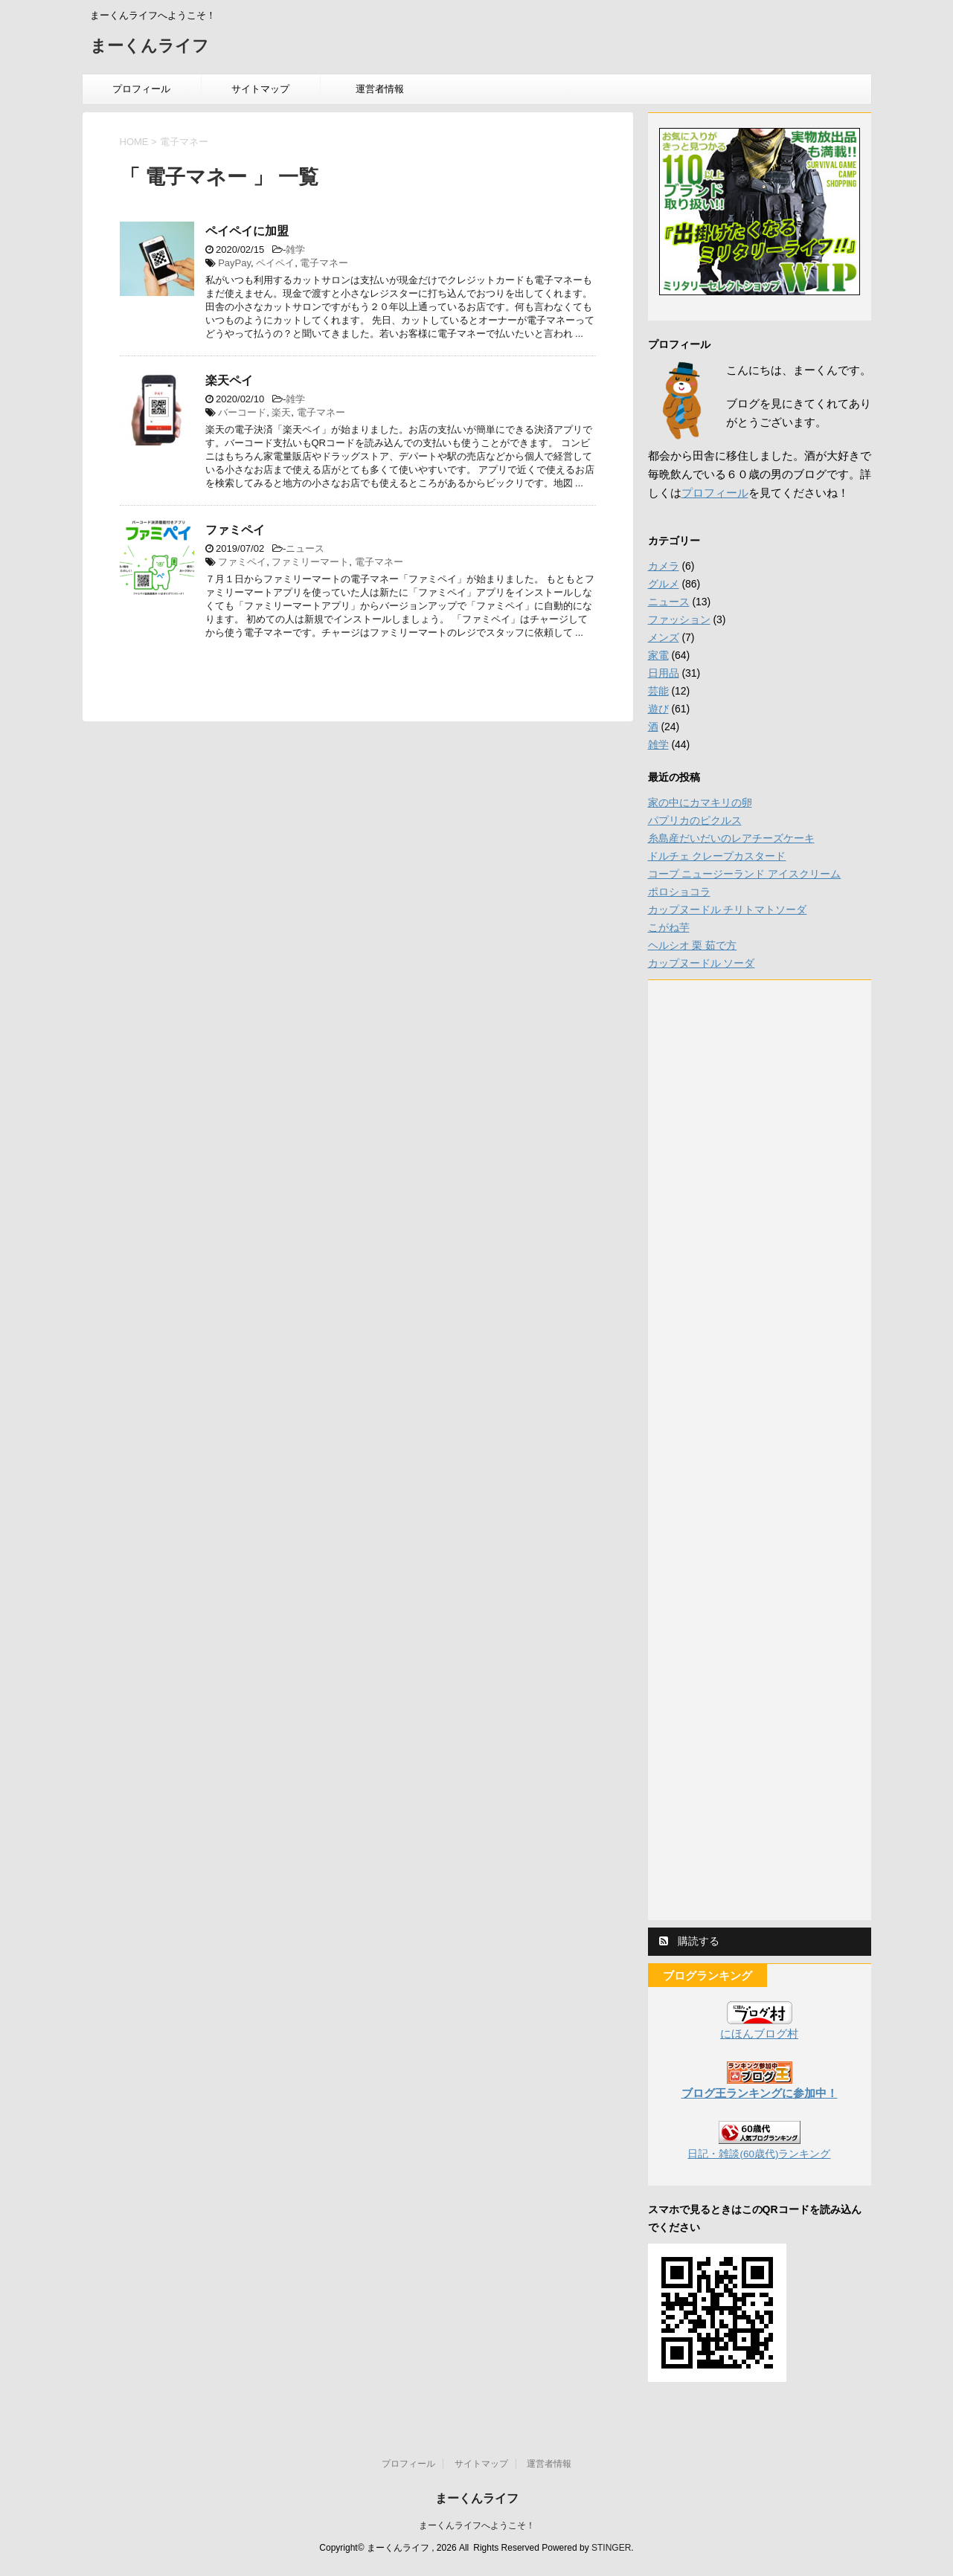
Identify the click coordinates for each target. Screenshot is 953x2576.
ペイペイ (275, 262)
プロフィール (141, 88)
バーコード (242, 412)
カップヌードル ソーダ (701, 963)
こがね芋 (669, 927)
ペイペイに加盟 (247, 231)
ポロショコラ (679, 892)
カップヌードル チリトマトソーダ (727, 909)
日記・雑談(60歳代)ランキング (758, 2154)
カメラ (663, 566)
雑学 (295, 249)
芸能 (658, 691)
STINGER (611, 2548)
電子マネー (324, 262)
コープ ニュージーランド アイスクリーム (744, 874)
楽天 (281, 412)
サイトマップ (260, 88)
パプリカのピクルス (695, 820)
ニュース (305, 548)
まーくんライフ (149, 47)
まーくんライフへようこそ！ (477, 2525)
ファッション (679, 619)
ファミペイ (235, 530)
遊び (658, 709)
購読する (689, 1941)
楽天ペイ (229, 380)
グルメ (663, 584)
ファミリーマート (310, 561)
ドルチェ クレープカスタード (717, 856)
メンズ (663, 637)
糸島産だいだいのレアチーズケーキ (731, 838)
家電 (658, 655)
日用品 (663, 673)
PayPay (234, 262)
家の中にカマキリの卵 (700, 802)
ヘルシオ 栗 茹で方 (692, 945)
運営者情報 (380, 88)
